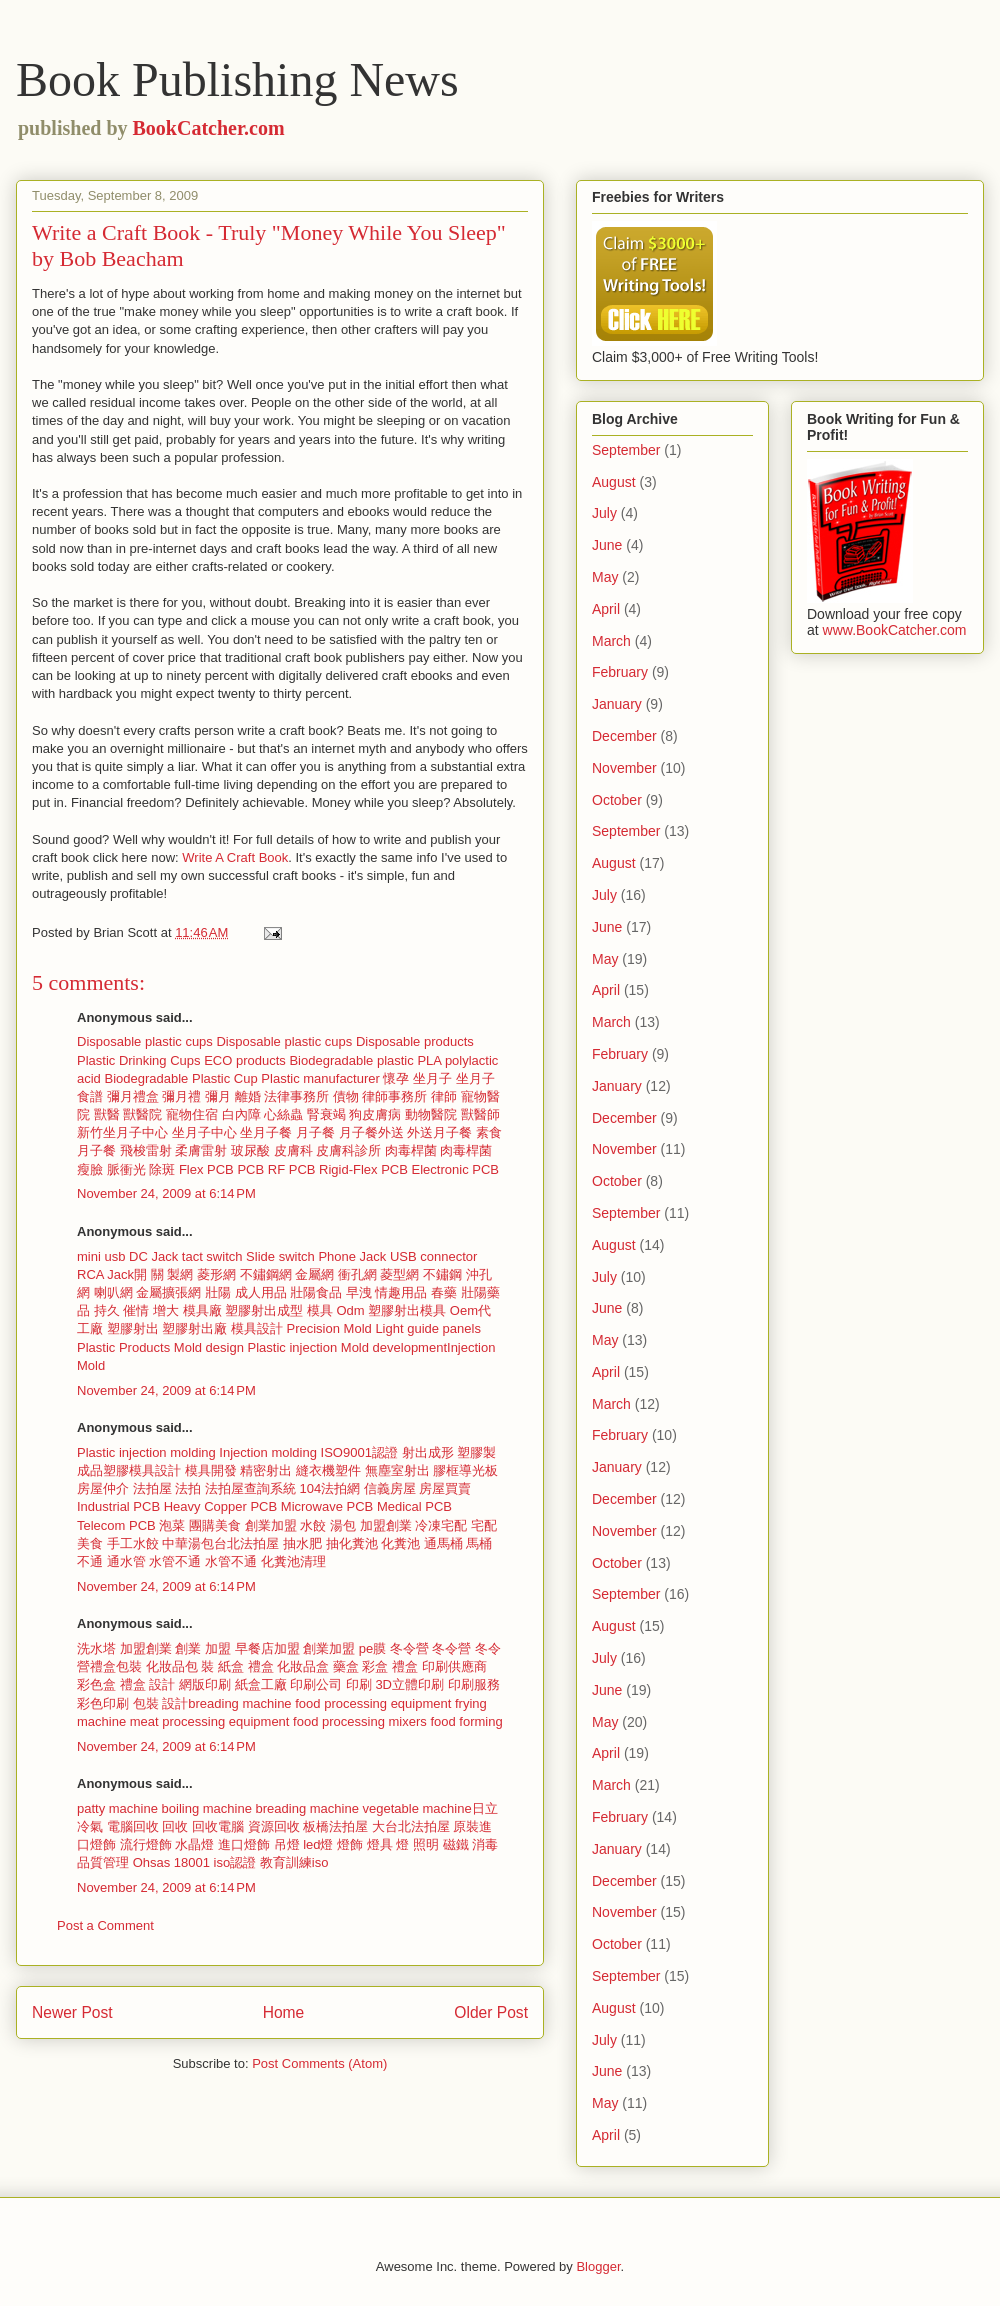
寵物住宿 (192, 1114)
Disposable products (415, 1041)
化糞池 (400, 1543)
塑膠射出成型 (264, 1310)
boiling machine (207, 1808)
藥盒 (346, 1666)
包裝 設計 (161, 1703)
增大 (166, 1310)
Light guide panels (428, 1328)
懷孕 (396, 1078)
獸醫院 (142, 1114)
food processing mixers (360, 1721)
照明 (426, 1844)
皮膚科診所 (348, 1150)
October (617, 800)
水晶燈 (194, 1844)
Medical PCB (414, 1506)
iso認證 (235, 1862)
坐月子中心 (204, 1132)
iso (320, 1862)
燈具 (380, 1844)
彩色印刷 (105, 1703)
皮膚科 (293, 1150)
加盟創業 (386, 1525)
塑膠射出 (133, 1328)
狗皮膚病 (375, 1114)
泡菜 (172, 1525)
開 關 (149, 1274)
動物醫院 (431, 1114)
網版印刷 (205, 1684)
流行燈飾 (146, 1844)
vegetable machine (417, 1808)
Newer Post (72, 2012)
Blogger (598, 2266)
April (606, 609)
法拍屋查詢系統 (250, 1488)
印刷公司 (316, 1684)
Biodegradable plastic (351, 1060)
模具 (320, 1310)
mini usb (101, 1256)
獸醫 (107, 1114)
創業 (188, 1648)
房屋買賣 (445, 1488)
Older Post (491, 2012)
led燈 (318, 1844)
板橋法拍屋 (335, 1826)
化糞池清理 (293, 1561)
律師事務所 (394, 1096)
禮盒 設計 (148, 1684)
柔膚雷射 (201, 1150)
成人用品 (261, 1292)
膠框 (446, 1470)
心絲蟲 (283, 1114)
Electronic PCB (455, 1169)
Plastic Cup (225, 1078)
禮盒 (261, 1666)
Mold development (394, 1347)
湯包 (343, 1525)
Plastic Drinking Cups (139, 1060)
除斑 (162, 1169)
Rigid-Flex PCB (363, 1169)
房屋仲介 (103, 1488)
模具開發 (211, 1470)
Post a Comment (105, 1925)
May (605, 577)
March (611, 641)
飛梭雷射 (146, 1150)
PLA (429, 1060)
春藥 (444, 1292)
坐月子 (432, 1078)
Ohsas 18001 (171, 1862)
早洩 (359, 1292)
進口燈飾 (244, 1844)
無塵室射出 (397, 1470)
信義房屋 (390, 1488)
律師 (444, 1096)
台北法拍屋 (246, 1543)
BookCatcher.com (209, 128)
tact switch (212, 1256)
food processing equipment (373, 1703)
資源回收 (276, 1826)
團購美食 (215, 1525)
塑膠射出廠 (194, 1328)
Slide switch (280, 1256)
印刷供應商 (454, 1666)
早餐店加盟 (267, 1648)
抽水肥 (302, 1543)
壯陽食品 (316, 1292)
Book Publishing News (237, 79)
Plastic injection (293, 1347)
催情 (136, 1310)
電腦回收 (135, 1826)
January (617, 704)
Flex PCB (206, 1169)
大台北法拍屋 (411, 1826)
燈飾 (350, 1844)
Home (284, 2012)
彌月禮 (181, 1096)
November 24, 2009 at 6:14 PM (166, 1193)
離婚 (248, 1096)
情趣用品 (401, 1292)
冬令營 (409, 1648)
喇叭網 (113, 1292)
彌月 (218, 1096)
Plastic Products (123, 1347)
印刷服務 (474, 1684)
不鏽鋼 (442, 1274)
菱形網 (216, 1274)
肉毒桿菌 (411, 1150)
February (620, 672)
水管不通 (175, 1561)
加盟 (218, 1648)
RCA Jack (105, 1274)
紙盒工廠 (261, 1684)
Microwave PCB (327, 1506)
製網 (180, 1274)
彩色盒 (98, 1684)
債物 (346, 1096)
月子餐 (315, 1132)
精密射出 (266, 1470)
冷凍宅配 (441, 1525)
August (614, 482)
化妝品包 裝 (180, 1666)
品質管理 (103, 1862)
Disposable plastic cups (145, 1041)
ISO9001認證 (359, 1452)
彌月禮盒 (133, 1096)
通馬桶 (443, 1543)
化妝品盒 (305, 1666)
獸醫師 (480, 1114)
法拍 (188, 1488)
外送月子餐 (439, 1132)
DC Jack (153, 1256)
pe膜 (372, 1648)
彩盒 (375, 1666)
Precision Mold (329, 1328)
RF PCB (292, 1169)
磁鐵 (456, 1844)
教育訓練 (286, 1862)
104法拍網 (330, 1488)
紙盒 (233, 1666)
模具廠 (202, 1310)
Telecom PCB (116, 1525)
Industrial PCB (118, 1506)
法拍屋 (152, 1488)
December (624, 736)
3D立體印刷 (409, 1684)
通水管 (126, 1561)
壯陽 (218, 1292)
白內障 (241, 1114)
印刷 (359, 1684)
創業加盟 (271, 1525)
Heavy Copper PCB (220, 1506)
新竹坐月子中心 (122, 1132)
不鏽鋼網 (266, 1274)
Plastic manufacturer (320, 1078)
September (626, 450)
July (604, 513)
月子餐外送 (371, 1132)
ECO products (245, 1060)
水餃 (313, 1525)
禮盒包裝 (116, 1666)
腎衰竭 (326, 1114)
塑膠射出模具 (407, 1310)
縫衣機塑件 (328, 1470)
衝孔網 (357, 1274)
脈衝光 (126, 1169)
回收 (177, 1826)
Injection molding (268, 1452)
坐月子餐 (266, 1132)
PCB (250, 1169)
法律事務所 (296, 1096)
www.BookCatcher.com (895, 630)
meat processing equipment (210, 1721)
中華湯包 (188, 1543)
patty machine (117, 1808)
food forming (466, 1721)
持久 (107, 1310)
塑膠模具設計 (142, 1470)
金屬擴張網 (168, 1292)
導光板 (478, 1470)
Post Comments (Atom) (319, 2063)
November (624, 768)
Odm (350, 1310)
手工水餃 (133, 1543)
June (607, 545)
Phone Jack (352, 1256)
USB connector (433, 1256)
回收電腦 (220, 1826)
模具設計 (257, 1328)
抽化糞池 (352, 1543)
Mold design (209, 1347)
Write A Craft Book (235, 857)
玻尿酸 (250, 1150)
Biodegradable (146, 1078)
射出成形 (428, 1452)
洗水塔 (96, 1648)
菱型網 (399, 1274)
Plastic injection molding (146, 1452)
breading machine (239, 1703)
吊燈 (287, 1844)
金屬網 (314, 1274)
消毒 (485, 1844)
